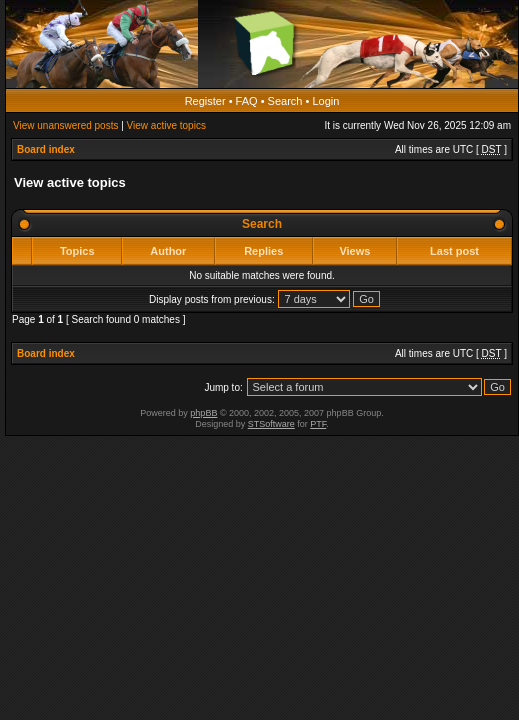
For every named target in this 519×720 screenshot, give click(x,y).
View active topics (166, 125)
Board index (46, 149)
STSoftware (271, 424)
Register (205, 101)
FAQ (247, 101)
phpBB (203, 413)
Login (325, 101)
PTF (318, 424)
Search (285, 101)
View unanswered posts (65, 125)
